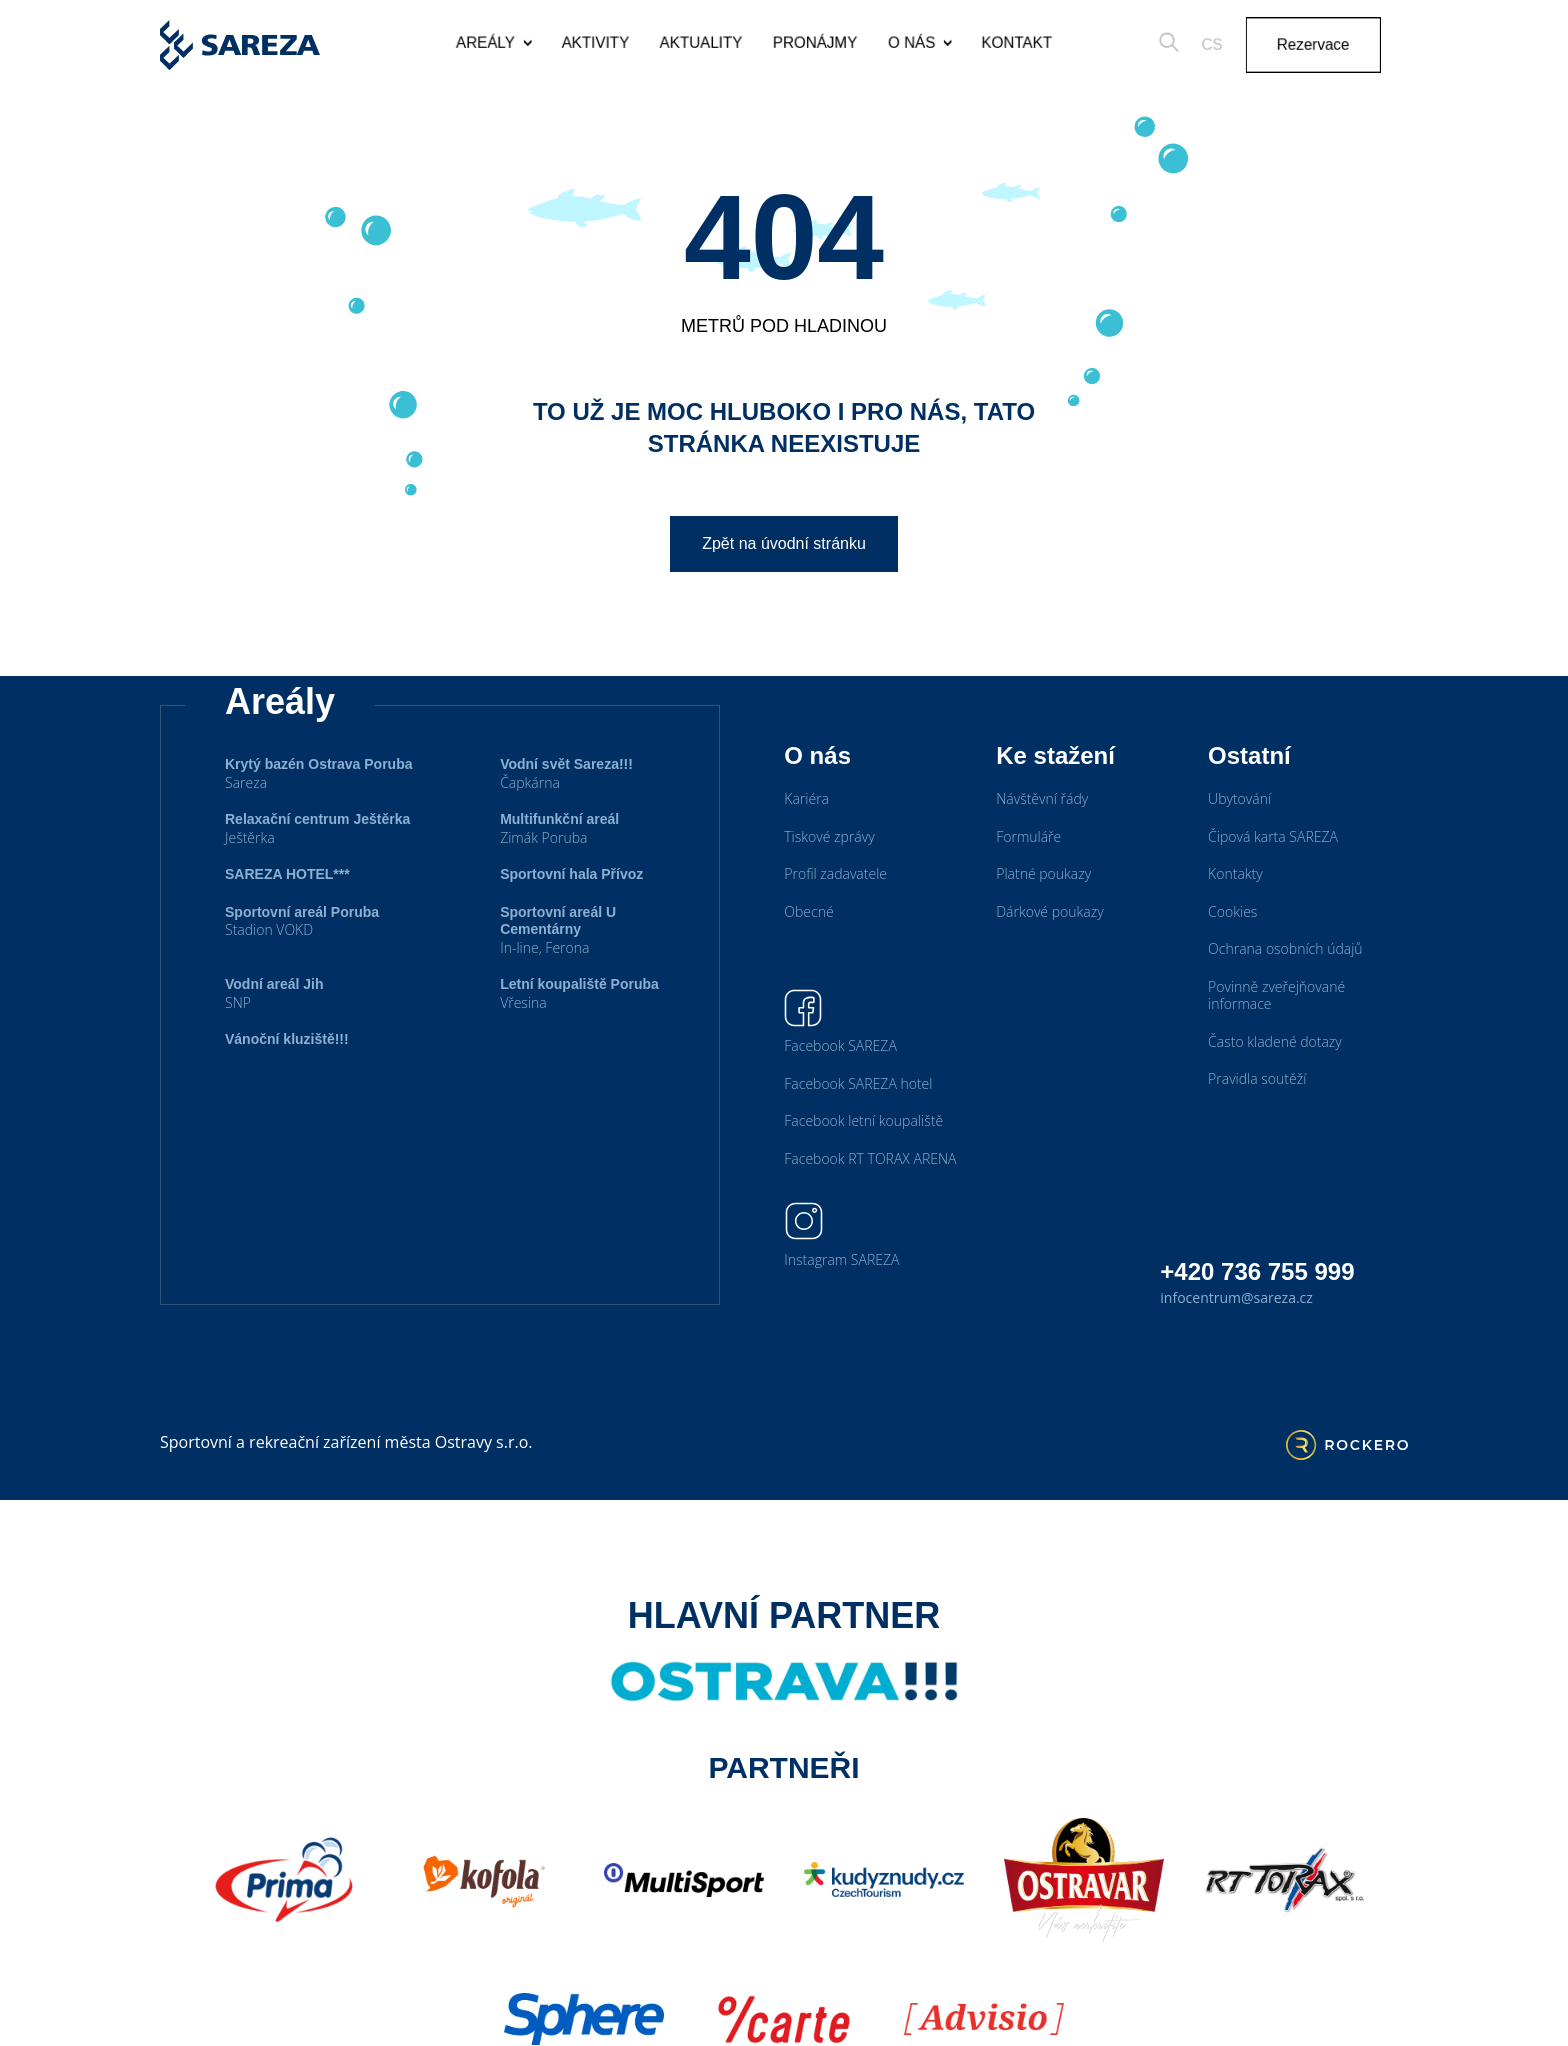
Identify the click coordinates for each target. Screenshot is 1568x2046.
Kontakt (1025, 42)
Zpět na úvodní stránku (784, 543)
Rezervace (1337, 44)
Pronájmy (812, 42)
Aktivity (581, 42)
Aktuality (692, 42)
